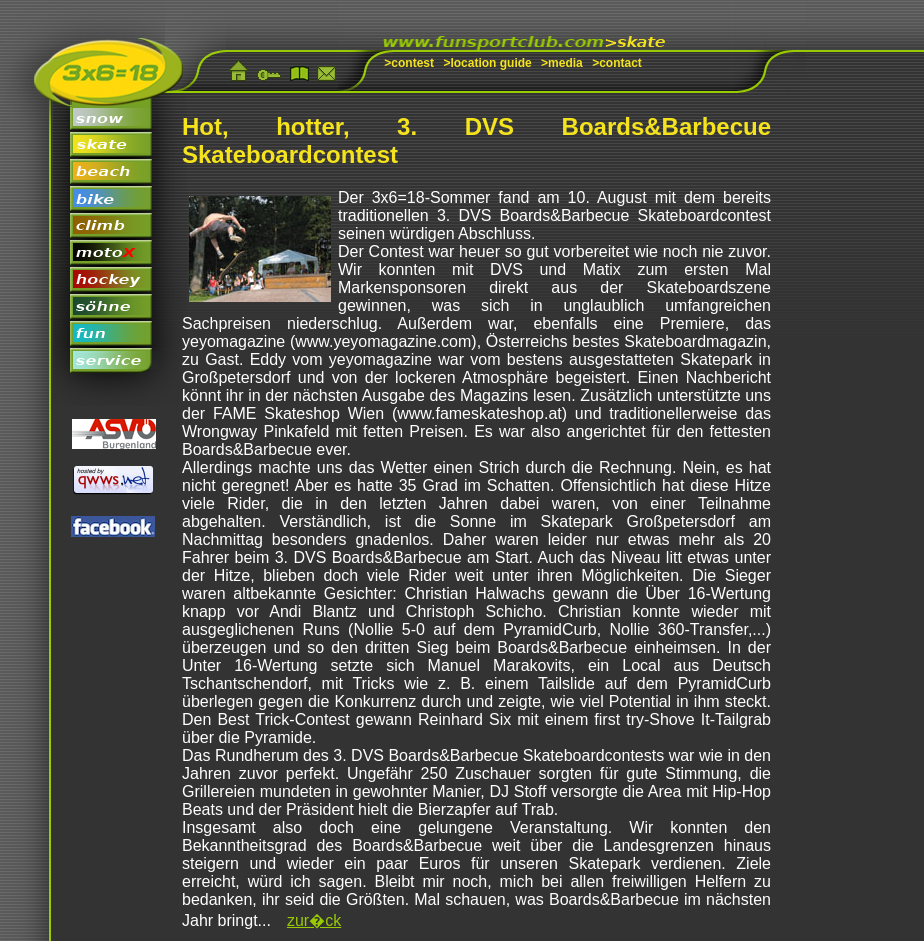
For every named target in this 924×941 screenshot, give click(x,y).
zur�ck (314, 920)
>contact (617, 63)
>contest (409, 63)
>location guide (487, 63)
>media (562, 63)
